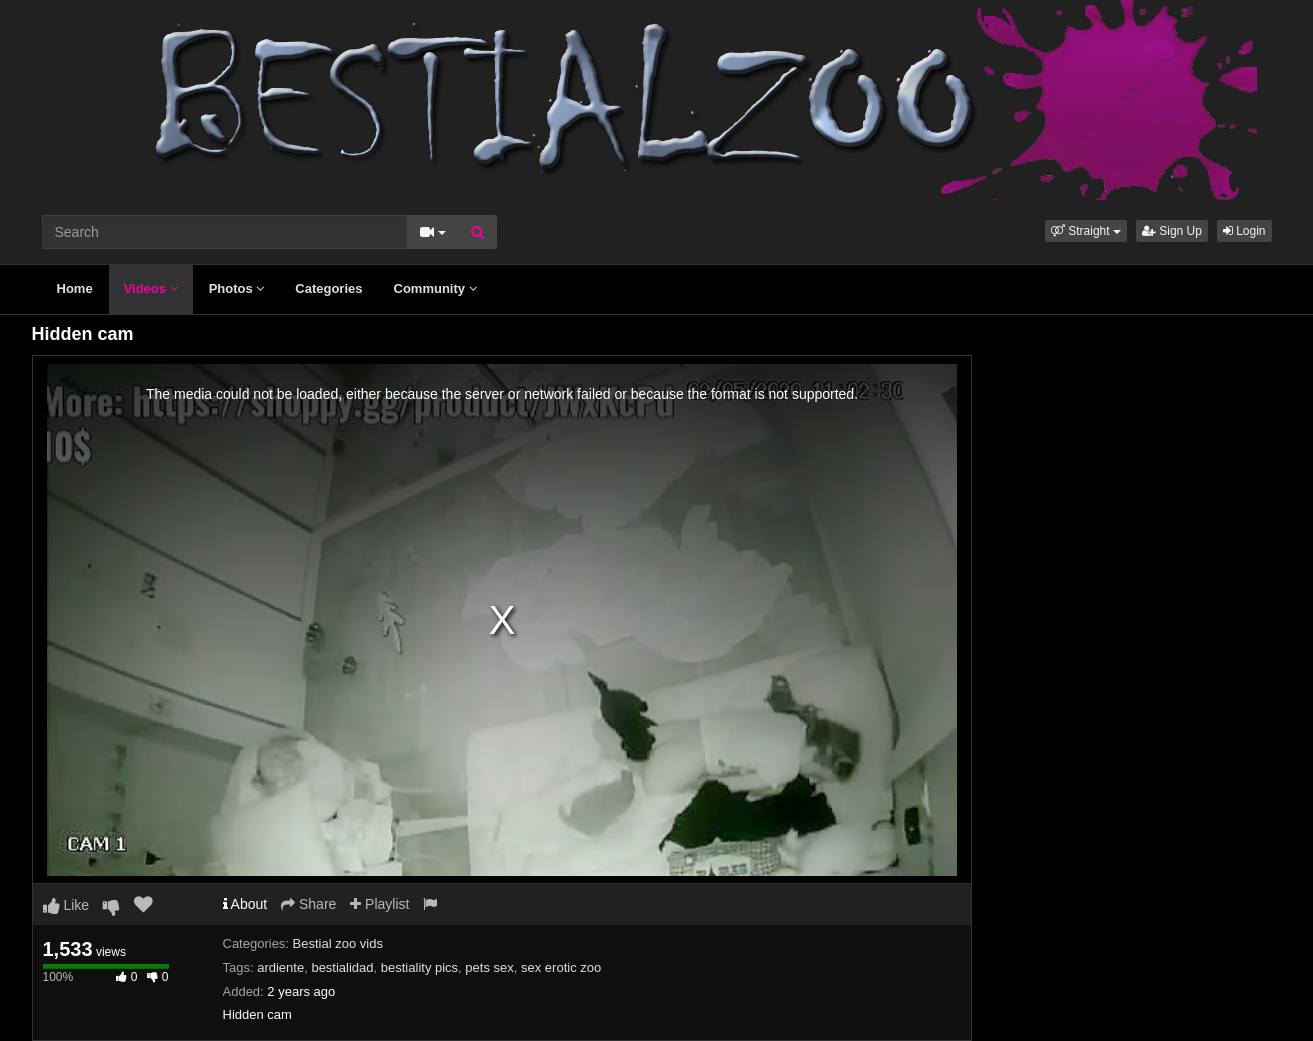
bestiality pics (419, 967)
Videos (151, 288)
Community (435, 288)
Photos (237, 288)
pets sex (489, 967)
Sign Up (1172, 231)
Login (1244, 231)
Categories (328, 288)
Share (308, 904)
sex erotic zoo (561, 967)
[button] (1086, 231)
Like (66, 905)
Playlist (379, 904)
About (245, 904)
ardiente (280, 967)
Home (75, 288)
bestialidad (342, 967)
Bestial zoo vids (338, 943)
